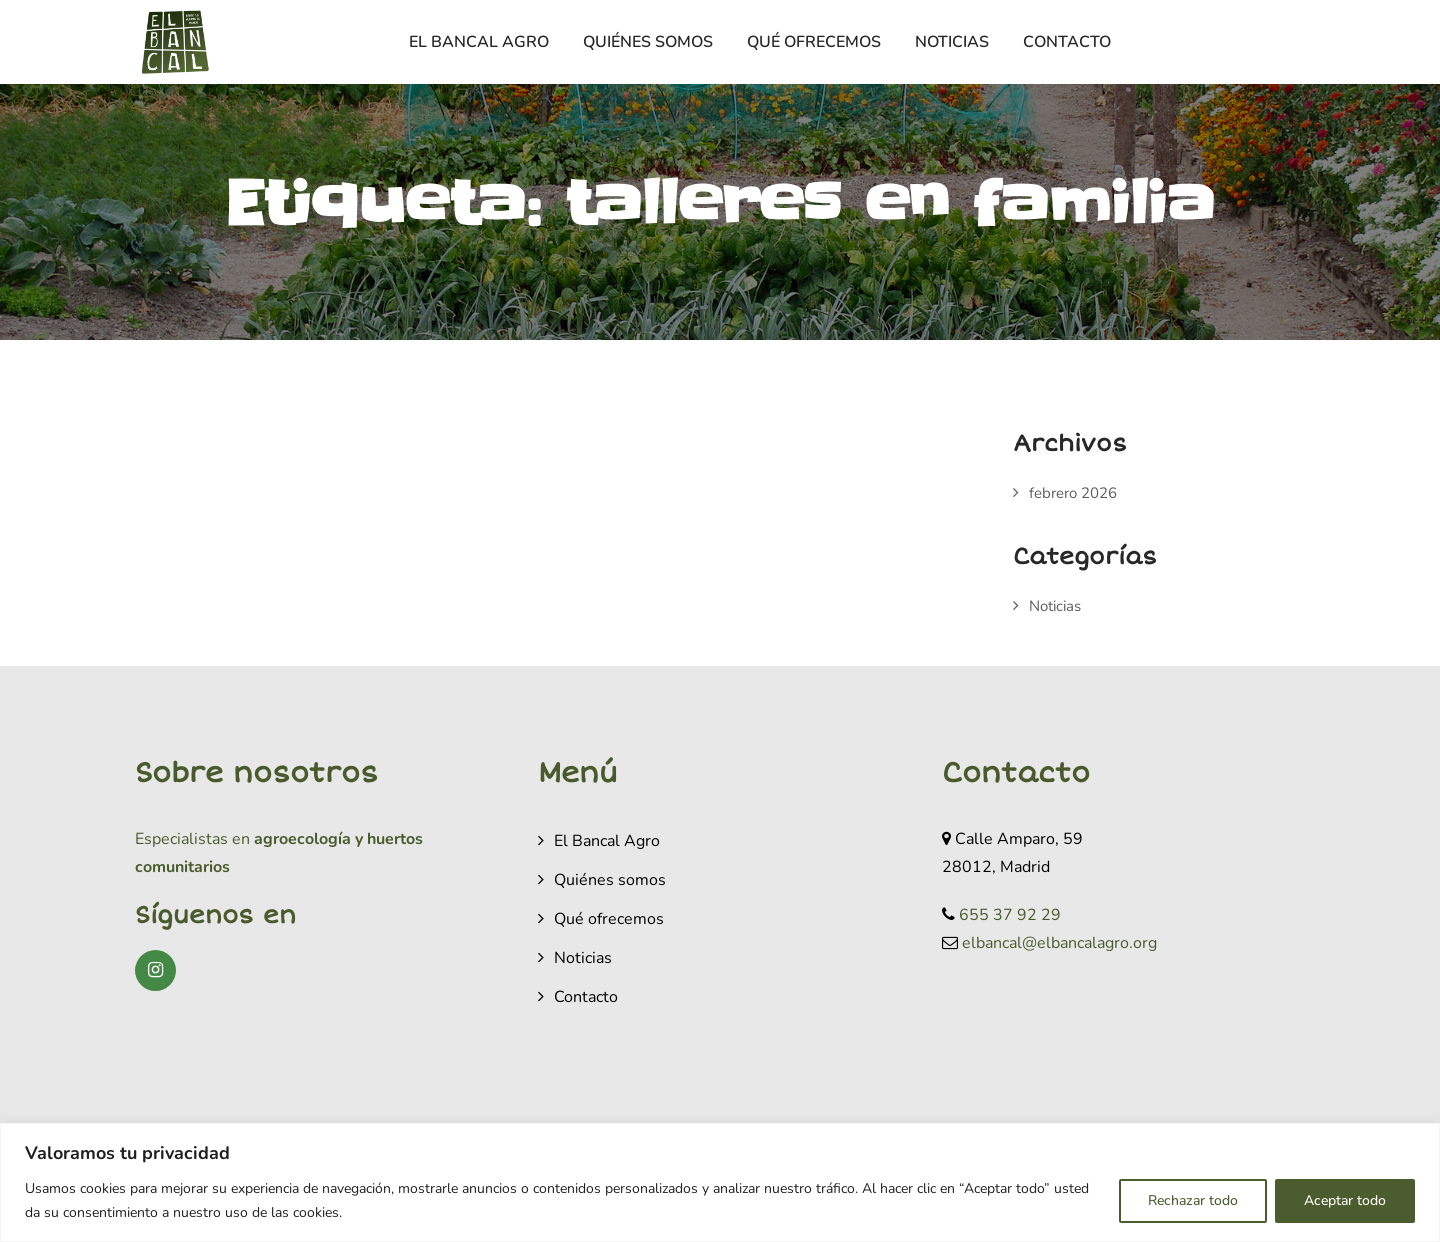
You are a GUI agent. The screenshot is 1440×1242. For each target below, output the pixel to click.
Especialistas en (192, 839)
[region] (720, 1182)
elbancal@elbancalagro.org (1059, 943)
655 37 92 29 (1010, 915)
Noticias (952, 42)
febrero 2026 (1073, 493)
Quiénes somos (648, 42)
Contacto (1067, 42)
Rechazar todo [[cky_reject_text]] (1193, 1200)
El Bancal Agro (479, 42)
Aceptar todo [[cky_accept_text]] (1345, 1200)
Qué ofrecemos (814, 42)
